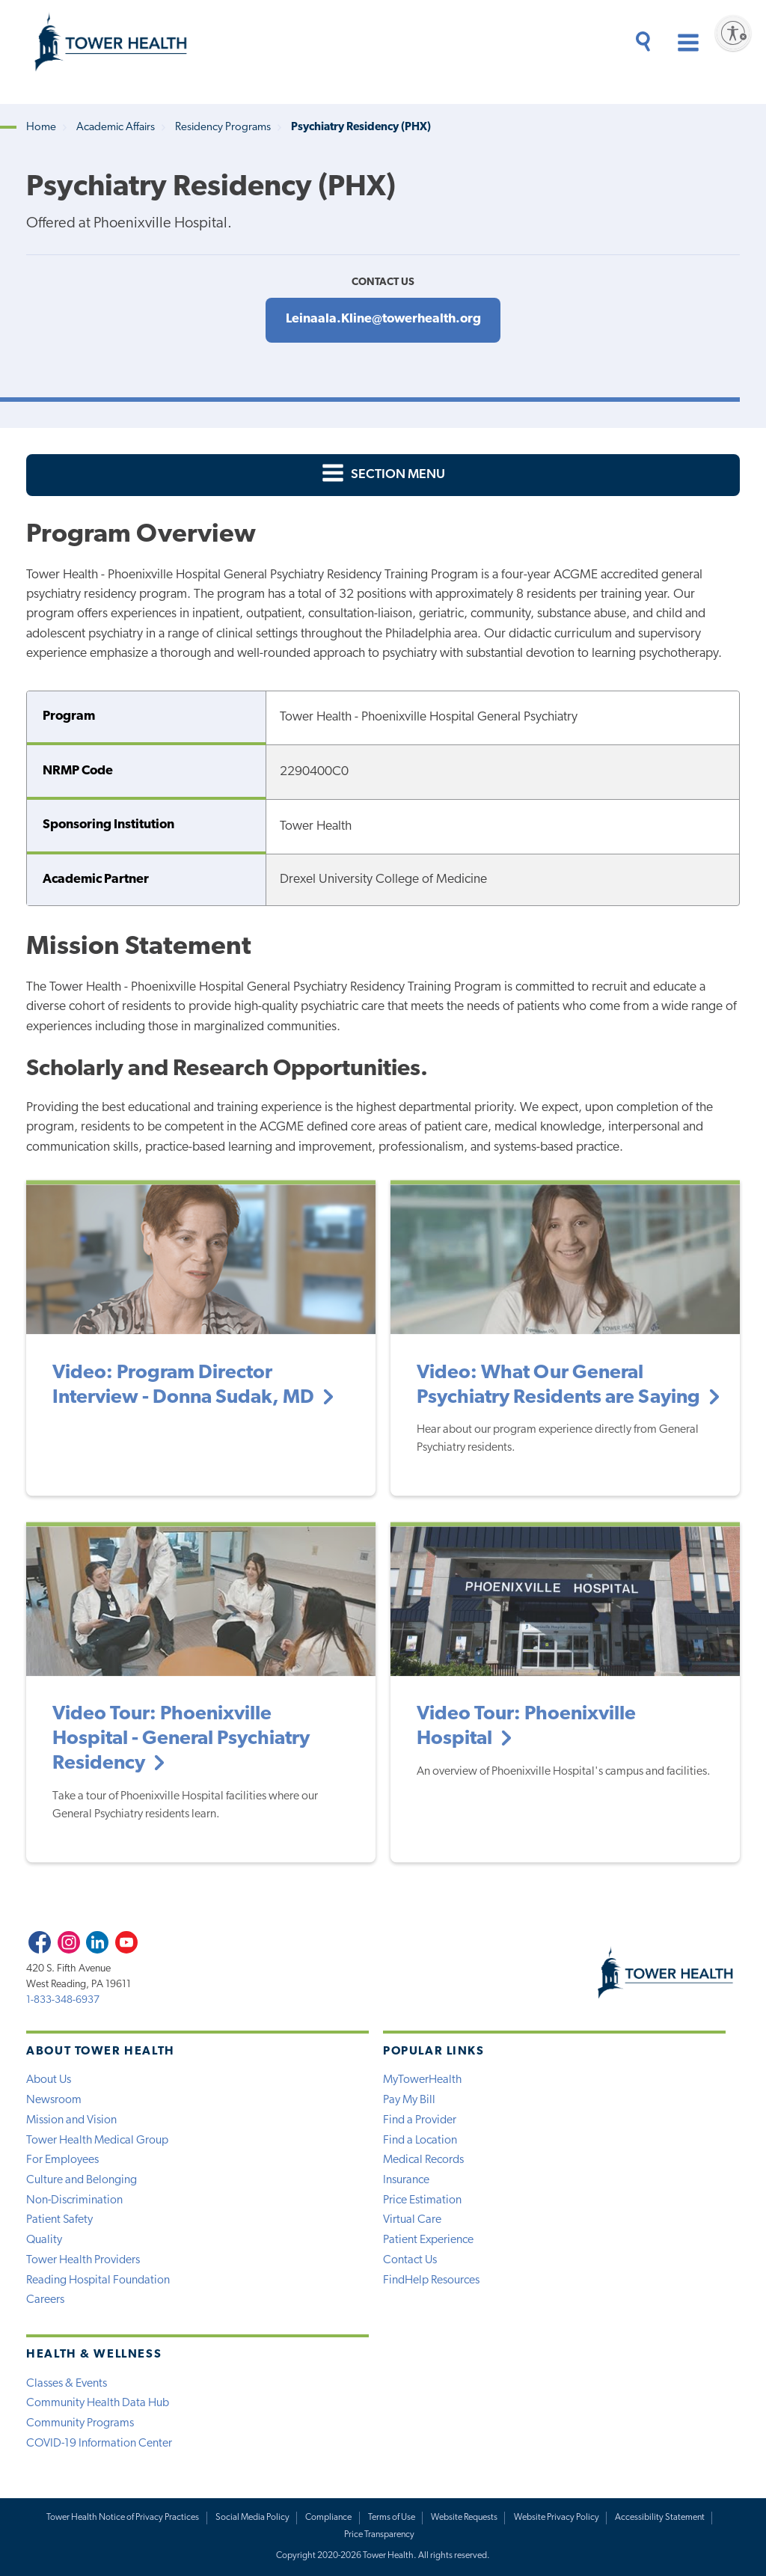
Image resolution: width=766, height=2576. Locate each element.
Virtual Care (412, 2220)
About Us (48, 2080)
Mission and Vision (71, 2120)
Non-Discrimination (74, 2200)
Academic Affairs (115, 127)
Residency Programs (223, 127)
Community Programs (80, 2423)
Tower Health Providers (83, 2260)
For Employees (62, 2160)
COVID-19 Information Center (99, 2444)
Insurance (406, 2180)
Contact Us (410, 2260)
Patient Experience (428, 2240)
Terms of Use (391, 2517)
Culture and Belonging (81, 2180)
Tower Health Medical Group (97, 2141)
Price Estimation (422, 2200)
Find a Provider (419, 2120)
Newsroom (54, 2100)
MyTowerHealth (422, 2080)
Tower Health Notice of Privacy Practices (122, 2517)
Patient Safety (59, 2220)
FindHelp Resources (431, 2280)
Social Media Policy (252, 2517)
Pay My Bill (409, 2100)
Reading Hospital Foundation (98, 2280)
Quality (44, 2240)
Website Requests (464, 2517)
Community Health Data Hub (97, 2403)
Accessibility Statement (660, 2517)
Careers (45, 2300)
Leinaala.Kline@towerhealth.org (383, 319)
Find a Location (420, 2141)
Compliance (328, 2517)
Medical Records (423, 2160)
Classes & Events (66, 2384)
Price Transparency (379, 2534)
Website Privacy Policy (556, 2517)
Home (41, 127)
